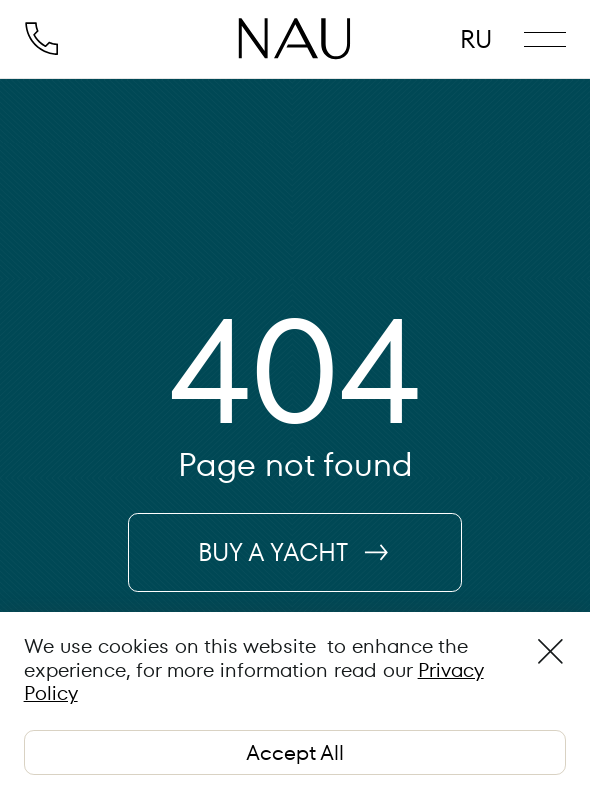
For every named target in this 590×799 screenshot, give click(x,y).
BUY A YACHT (295, 552)
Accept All (295, 752)
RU (476, 39)
